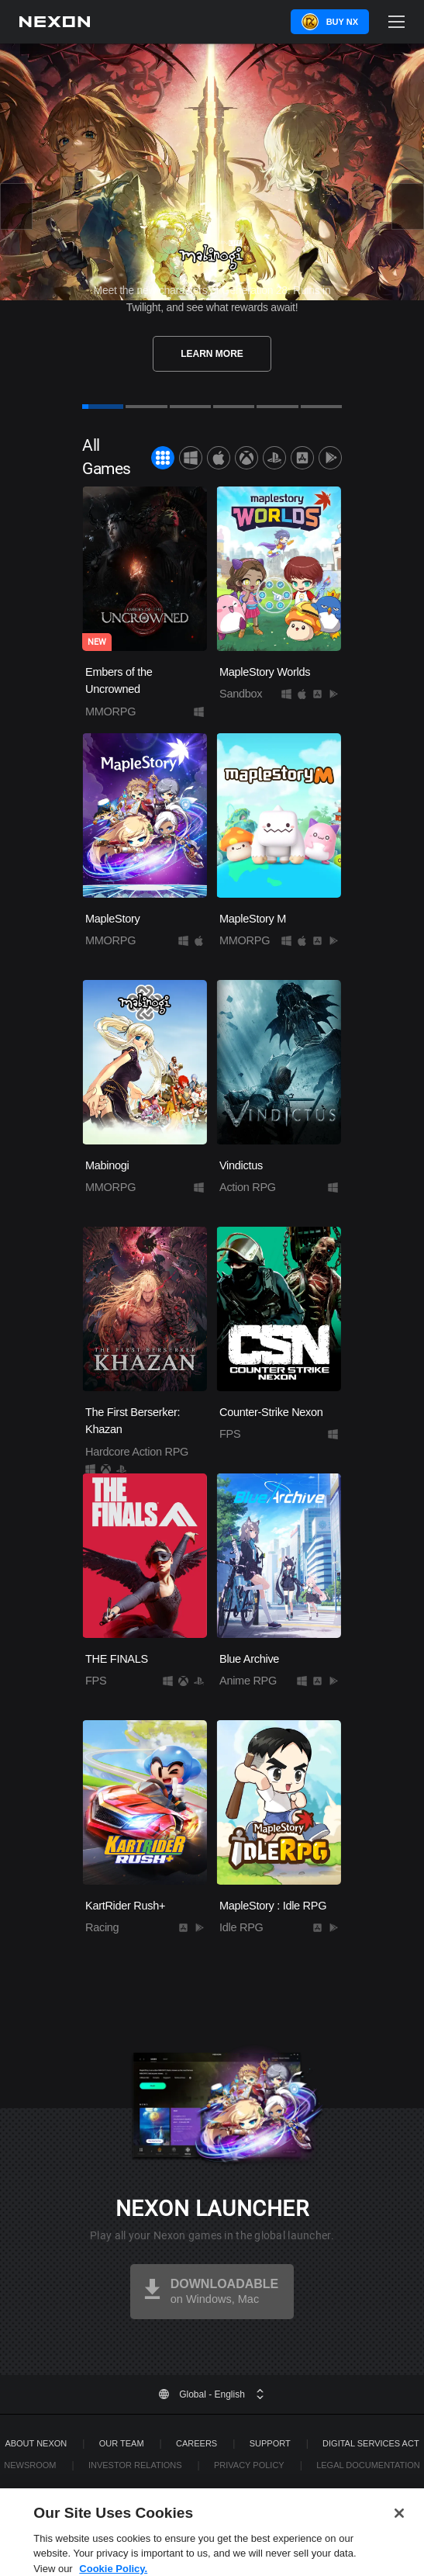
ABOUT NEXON (36, 2443)
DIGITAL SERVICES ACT (370, 2443)
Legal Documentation (368, 2465)
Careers (196, 2443)
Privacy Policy (249, 2465)
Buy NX (342, 21)
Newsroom (30, 2465)
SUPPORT (270, 2443)
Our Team (121, 2443)
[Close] (399, 2532)
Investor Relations (135, 2465)
